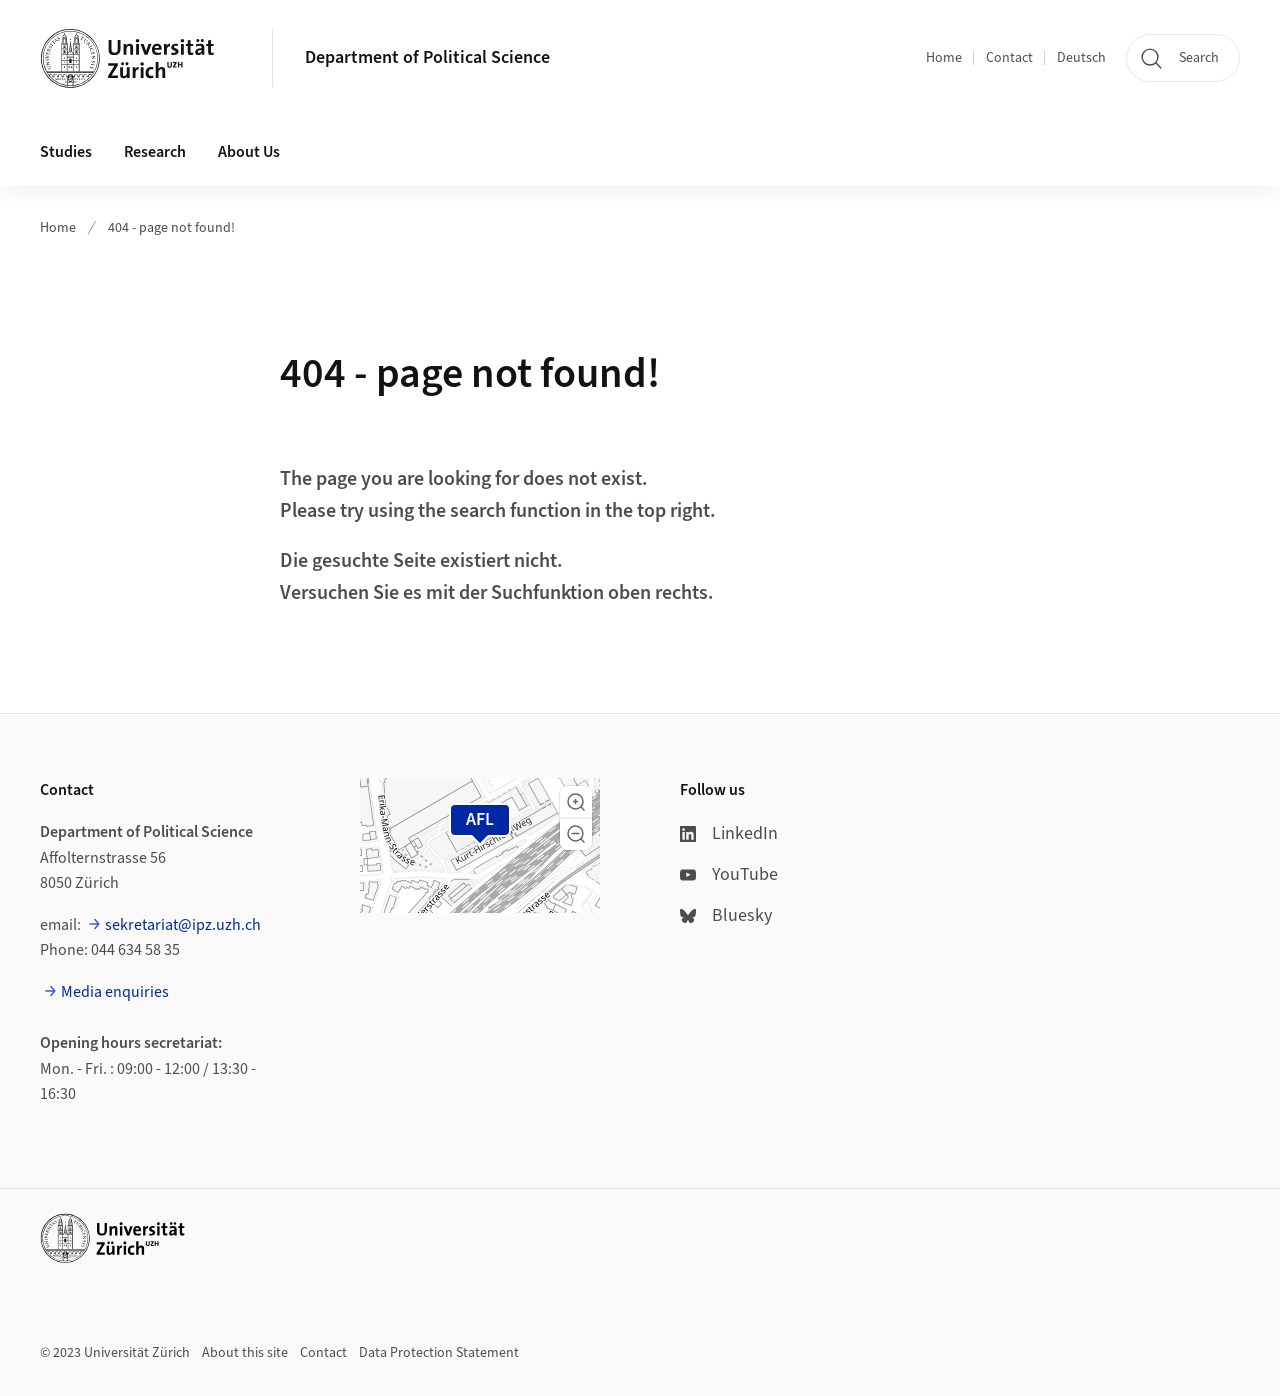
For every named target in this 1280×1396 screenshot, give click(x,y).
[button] (576, 802)
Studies (66, 152)
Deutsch (1081, 58)
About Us (249, 152)
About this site (245, 1353)
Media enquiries (115, 992)
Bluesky (726, 915)
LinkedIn (729, 833)
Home (944, 58)
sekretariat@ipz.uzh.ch (183, 925)
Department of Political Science (427, 57)
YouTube (729, 874)
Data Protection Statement (439, 1353)
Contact (1009, 58)
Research (155, 152)
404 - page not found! (171, 228)
